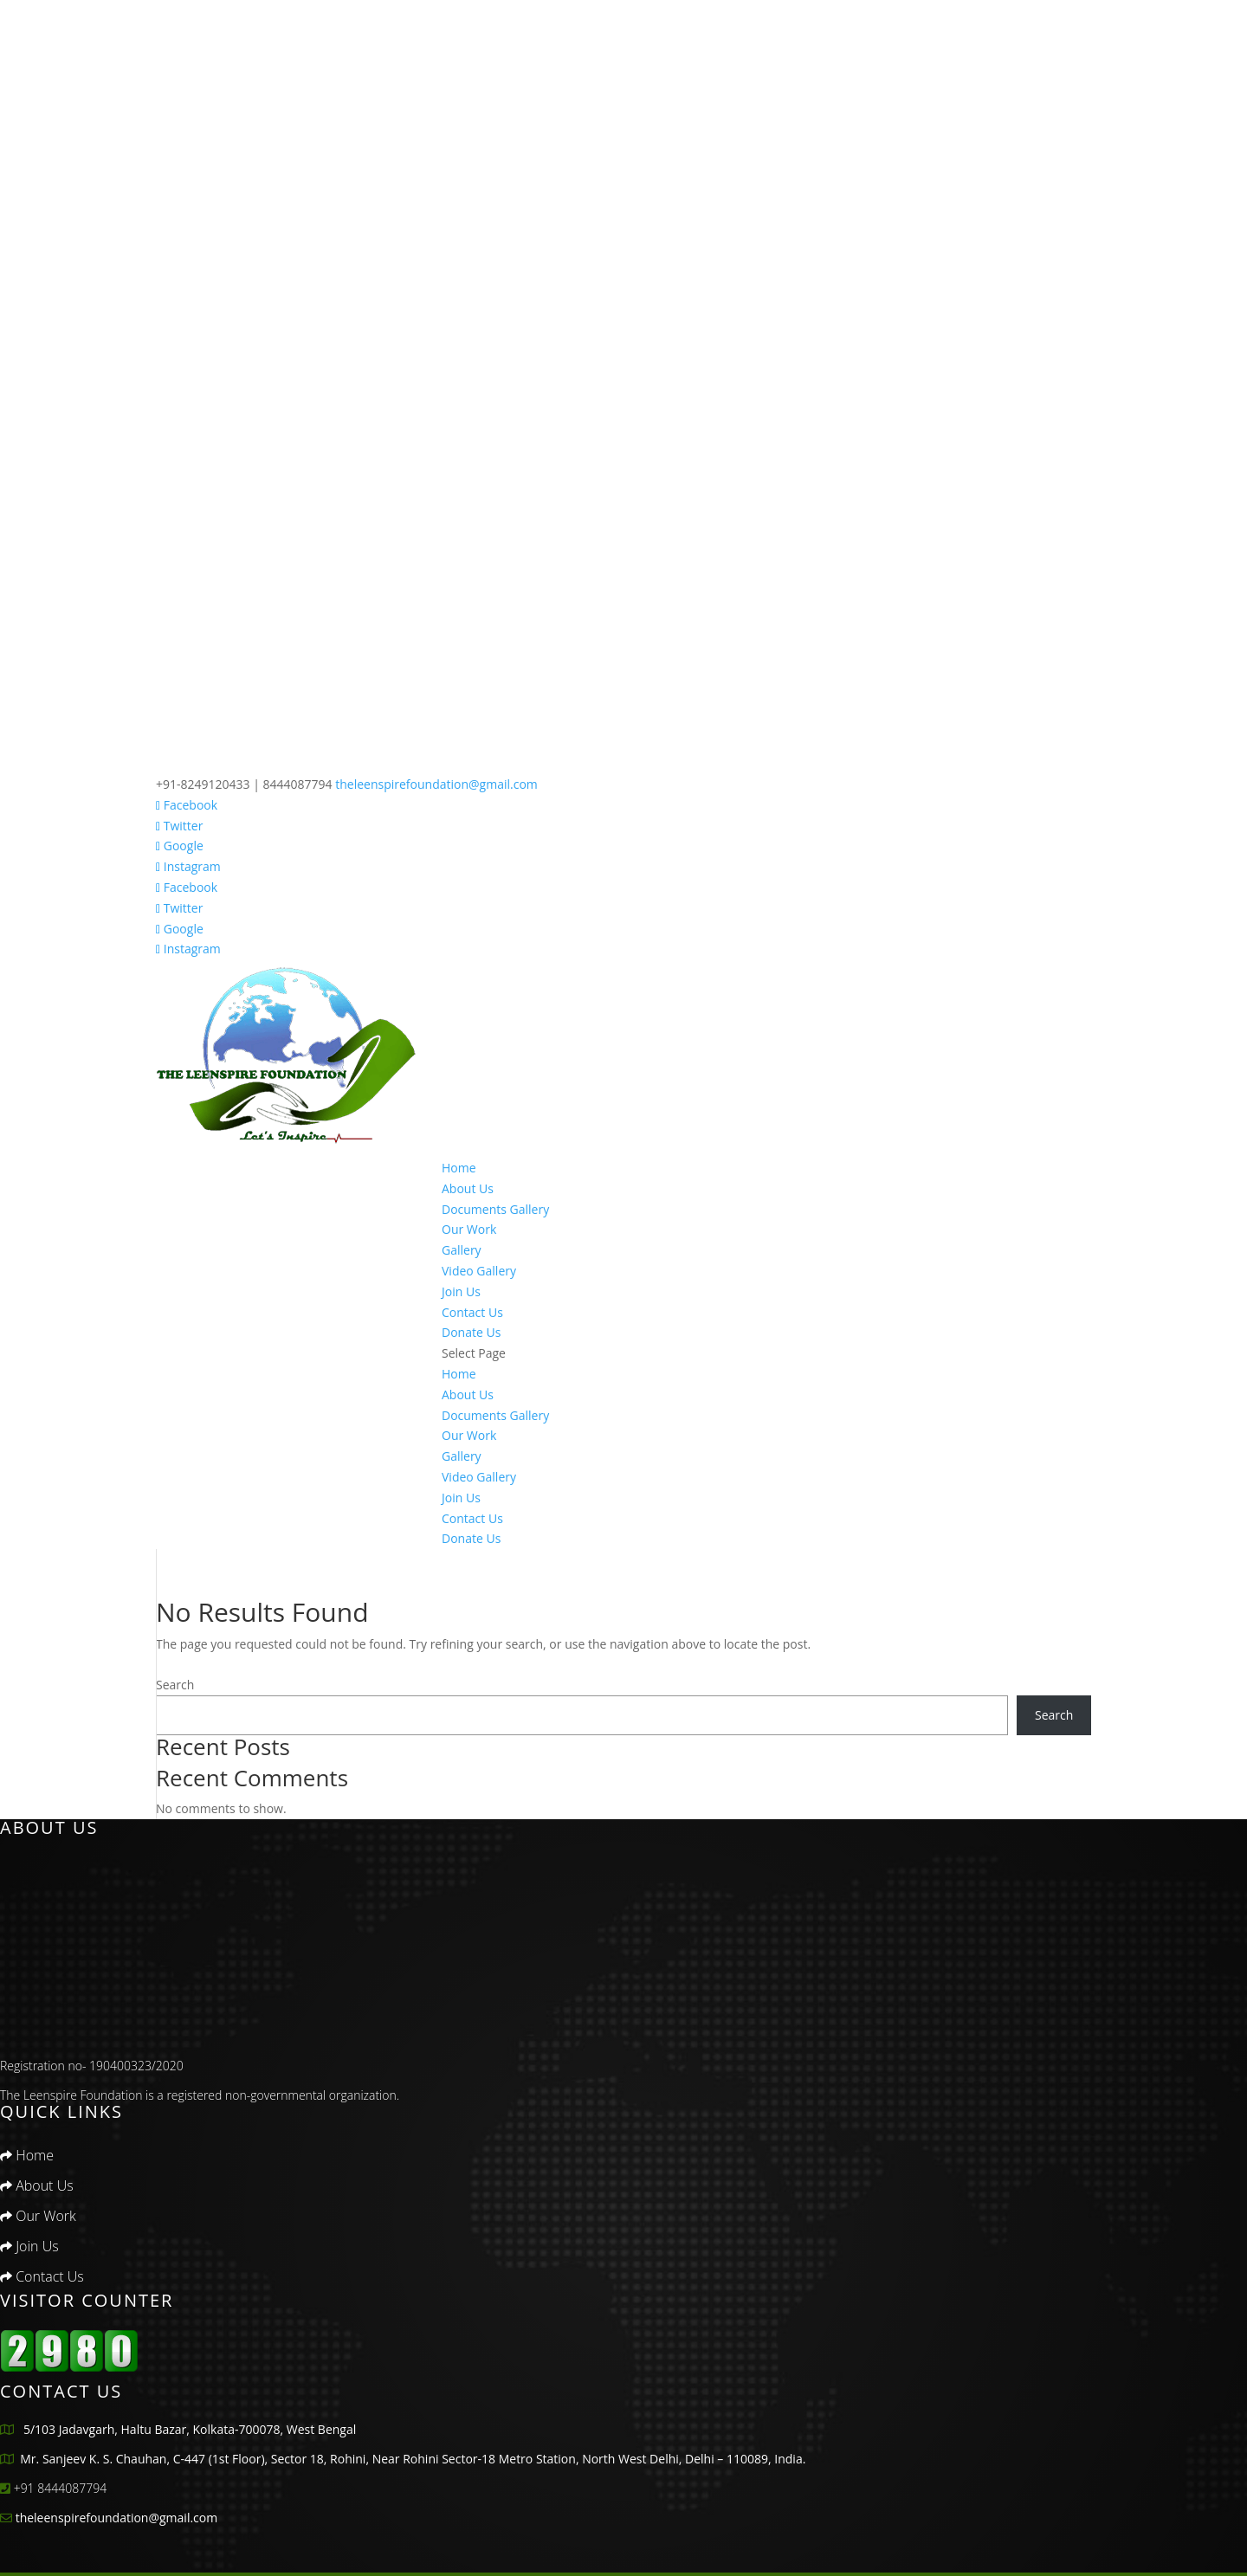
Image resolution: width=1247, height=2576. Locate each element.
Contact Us (472, 1312)
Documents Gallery (495, 1209)
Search (175, 1684)
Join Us (461, 1291)
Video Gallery (479, 1270)
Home (459, 1167)
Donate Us (471, 1332)
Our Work (469, 1229)
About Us (468, 1188)
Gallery (461, 1250)
